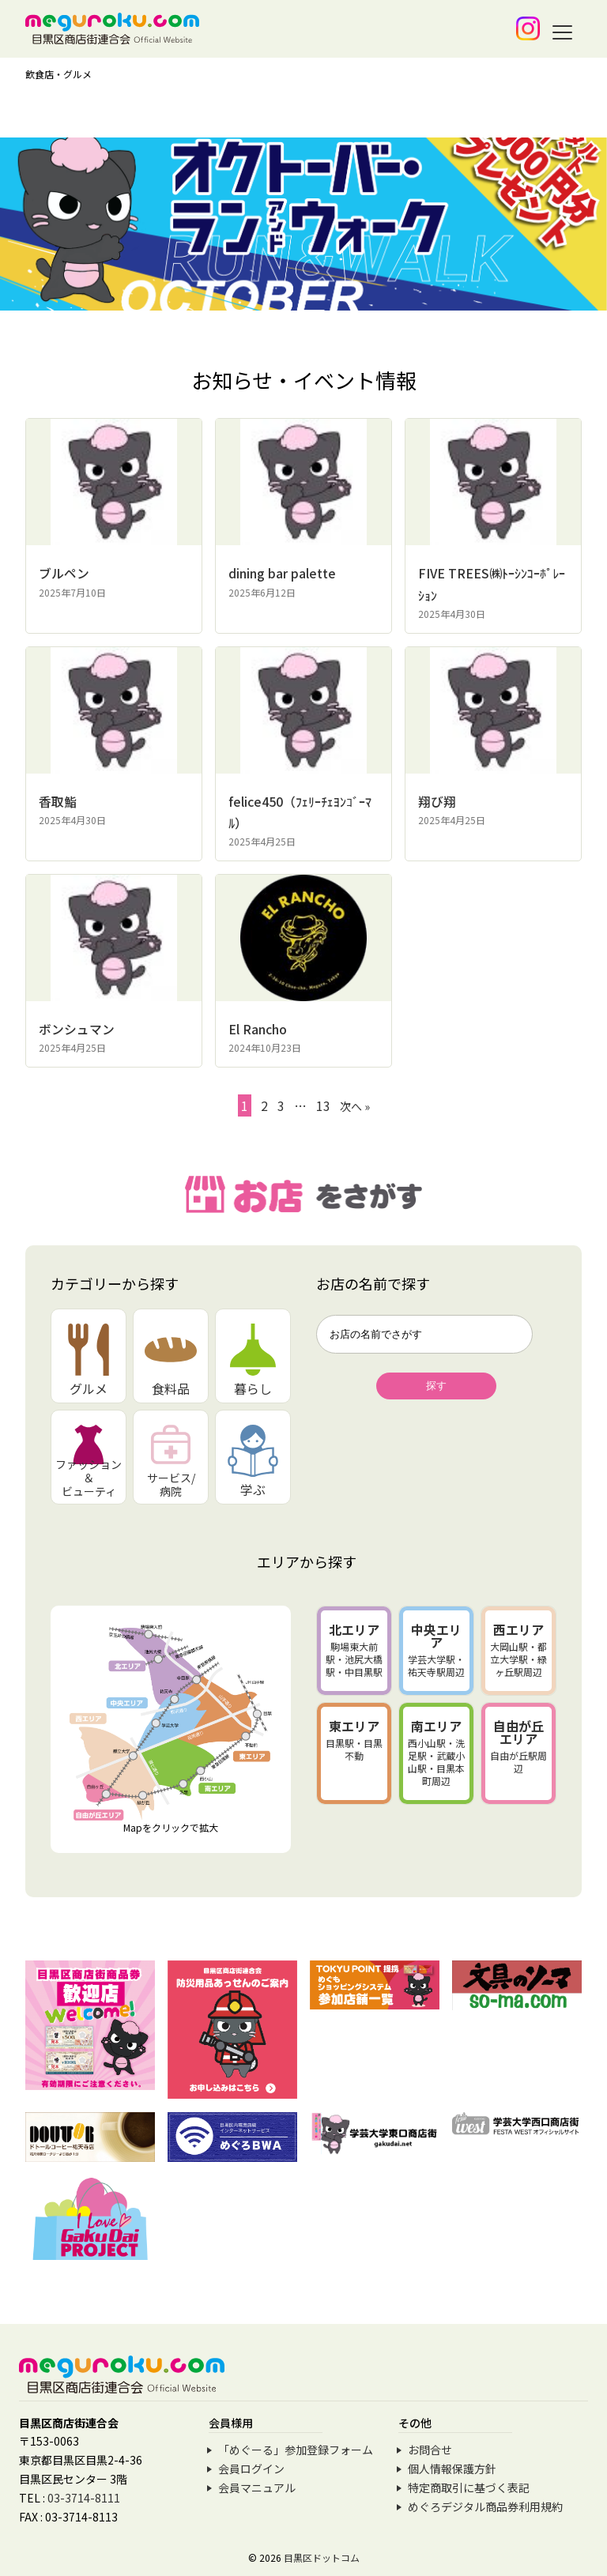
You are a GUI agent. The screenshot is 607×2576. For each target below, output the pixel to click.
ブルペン (64, 572)
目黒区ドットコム (322, 2556)
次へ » (355, 1105)
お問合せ (430, 2449)
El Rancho (257, 1028)
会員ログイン (251, 2468)
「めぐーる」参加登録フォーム (295, 2449)
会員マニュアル (257, 2487)
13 (323, 1104)
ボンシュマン (77, 1028)
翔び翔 (437, 800)
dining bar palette (282, 572)
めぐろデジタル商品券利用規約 (485, 2506)
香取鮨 (58, 800)
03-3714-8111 (83, 2497)
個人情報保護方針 (452, 2468)
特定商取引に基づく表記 (469, 2487)
